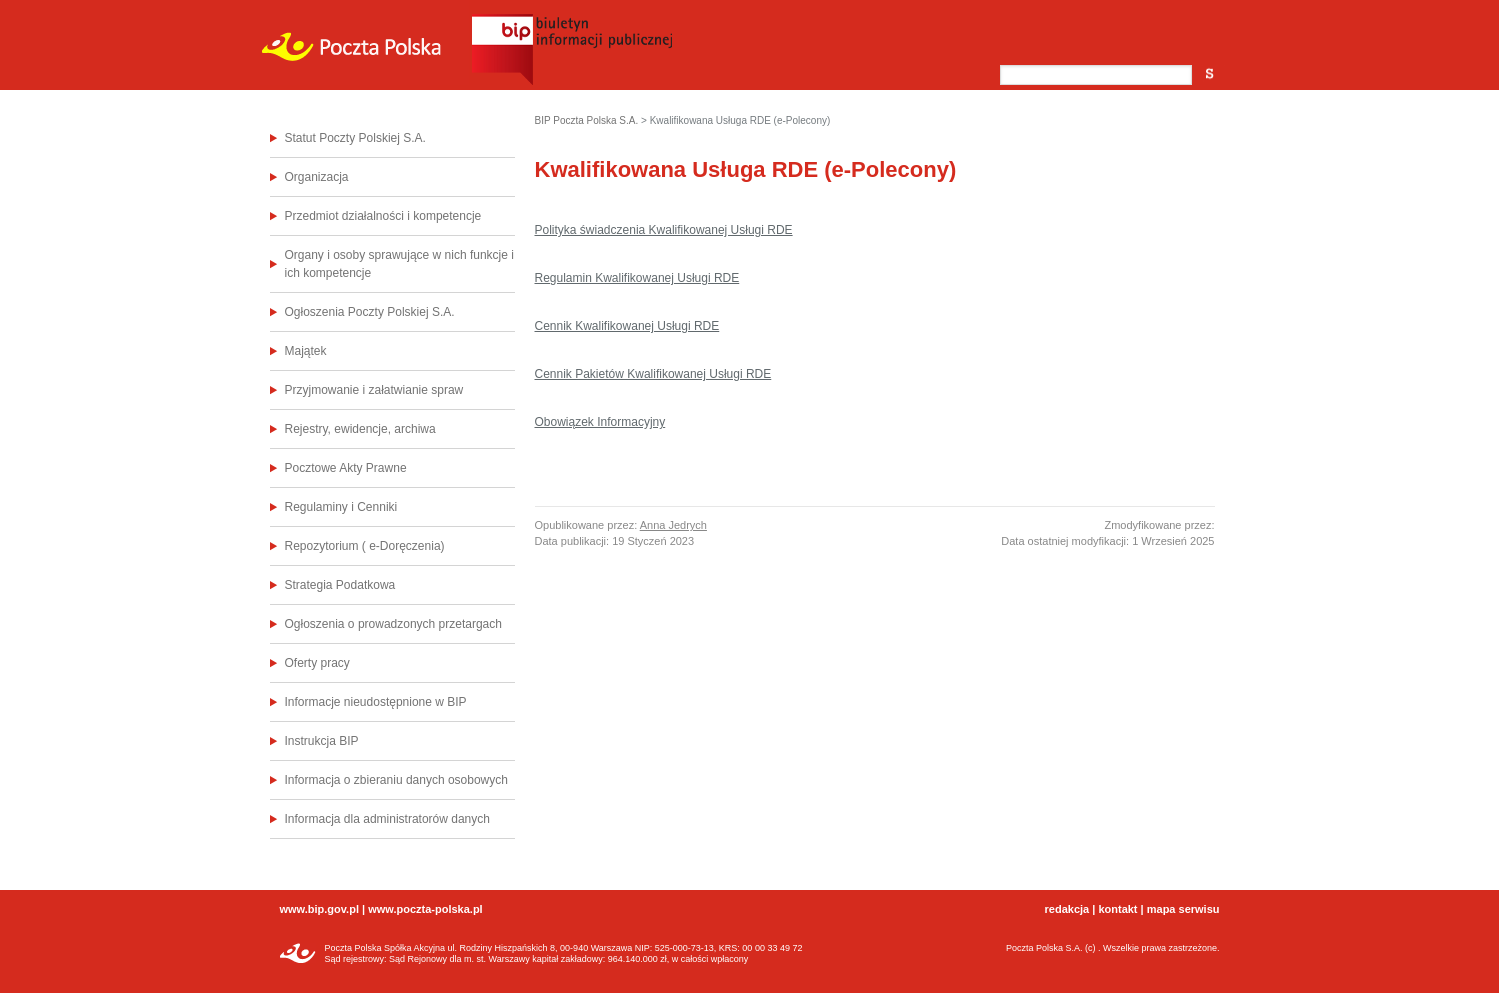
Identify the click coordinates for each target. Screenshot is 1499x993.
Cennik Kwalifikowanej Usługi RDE (627, 326)
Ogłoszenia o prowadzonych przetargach (393, 624)
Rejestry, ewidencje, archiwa (360, 429)
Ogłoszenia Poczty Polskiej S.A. (370, 312)
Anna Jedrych (673, 525)
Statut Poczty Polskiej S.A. (355, 138)
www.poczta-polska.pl (425, 909)
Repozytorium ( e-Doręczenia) (365, 546)
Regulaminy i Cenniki (341, 507)
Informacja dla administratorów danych (387, 819)
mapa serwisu (1183, 909)
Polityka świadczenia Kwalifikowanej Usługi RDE (664, 230)
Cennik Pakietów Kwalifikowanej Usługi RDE (653, 374)
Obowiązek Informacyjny (600, 422)
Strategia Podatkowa (340, 585)
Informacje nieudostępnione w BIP (376, 702)
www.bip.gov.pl (319, 909)
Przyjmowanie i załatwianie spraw (374, 390)
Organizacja (317, 177)
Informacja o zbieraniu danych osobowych (396, 780)
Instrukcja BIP (322, 741)
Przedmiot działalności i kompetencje (383, 216)
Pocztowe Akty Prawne (346, 468)
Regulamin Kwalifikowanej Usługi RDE (637, 278)
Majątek (306, 351)
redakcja (1067, 909)
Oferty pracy (317, 663)
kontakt (1117, 909)
